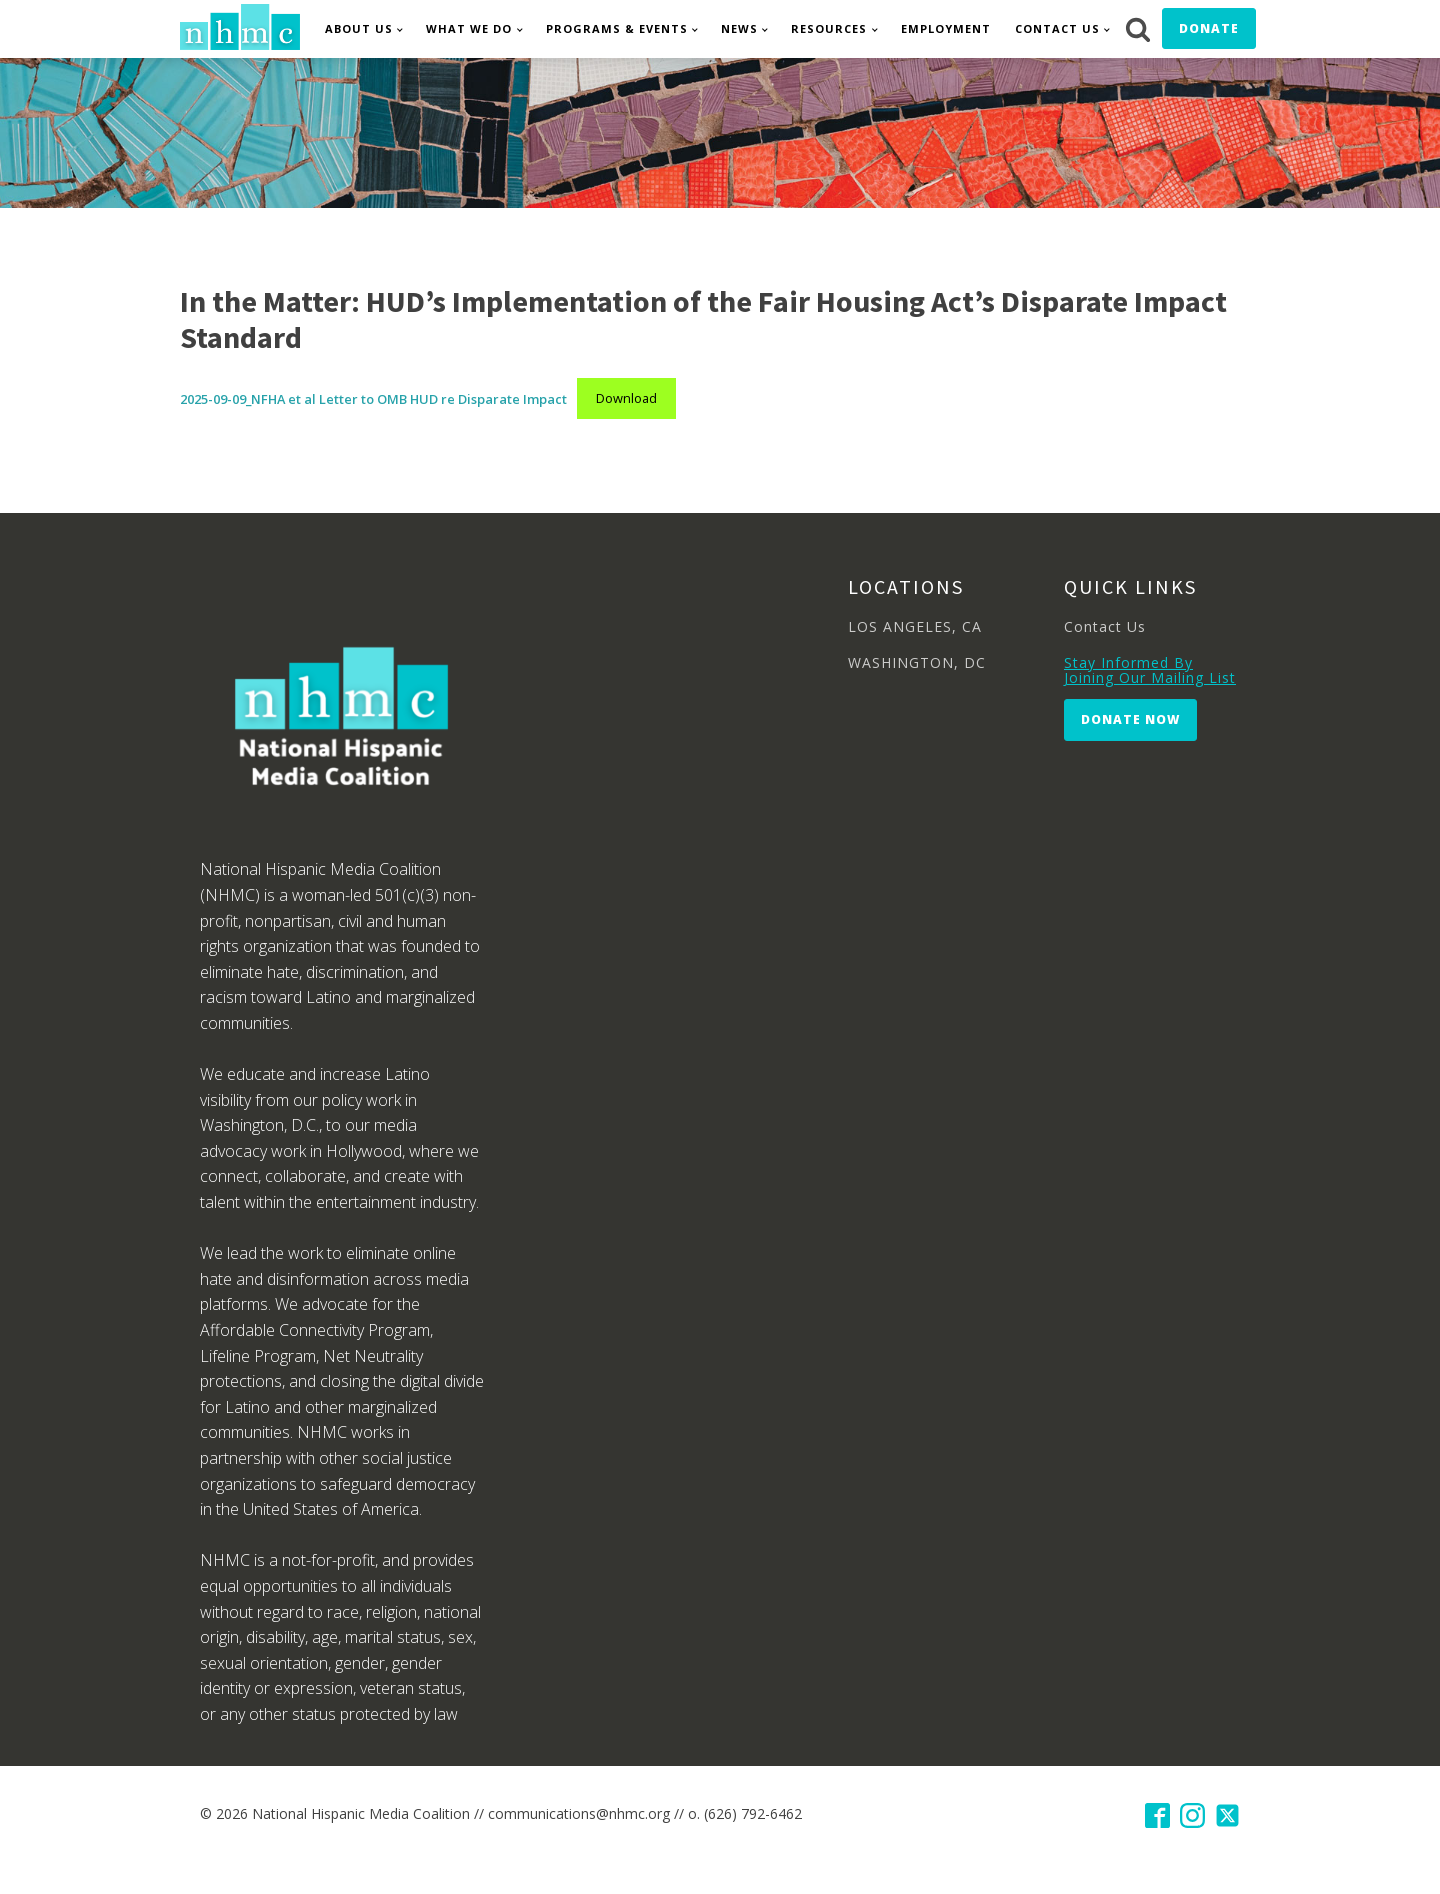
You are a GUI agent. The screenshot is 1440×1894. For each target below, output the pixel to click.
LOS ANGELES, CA (915, 626)
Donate (1209, 28)
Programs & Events (617, 28)
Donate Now (1130, 719)
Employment (946, 28)
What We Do (469, 28)
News (739, 28)
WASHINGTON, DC (917, 662)
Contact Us (1057, 28)
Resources (829, 28)
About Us (359, 28)
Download (626, 398)
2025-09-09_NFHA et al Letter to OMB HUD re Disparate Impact (373, 398)
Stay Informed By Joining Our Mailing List (1150, 670)
